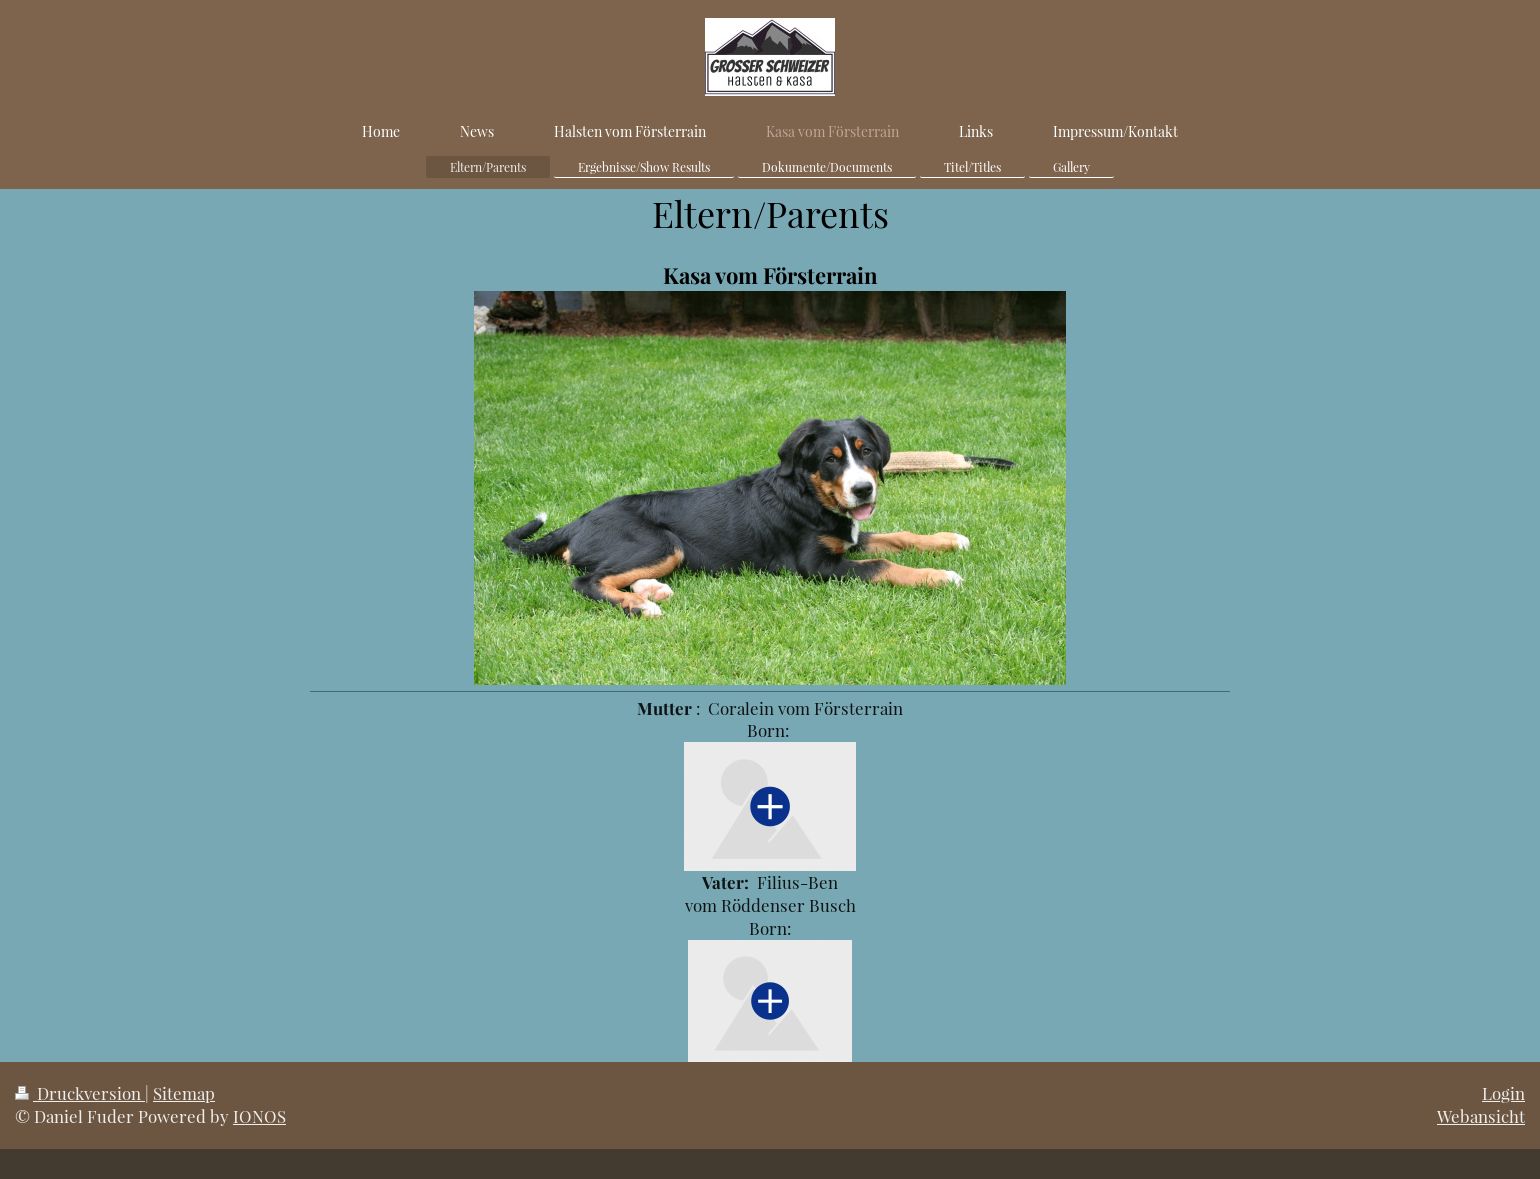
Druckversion (80, 1093)
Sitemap (184, 1093)
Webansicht (1481, 1116)
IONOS (259, 1116)
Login (1503, 1093)
